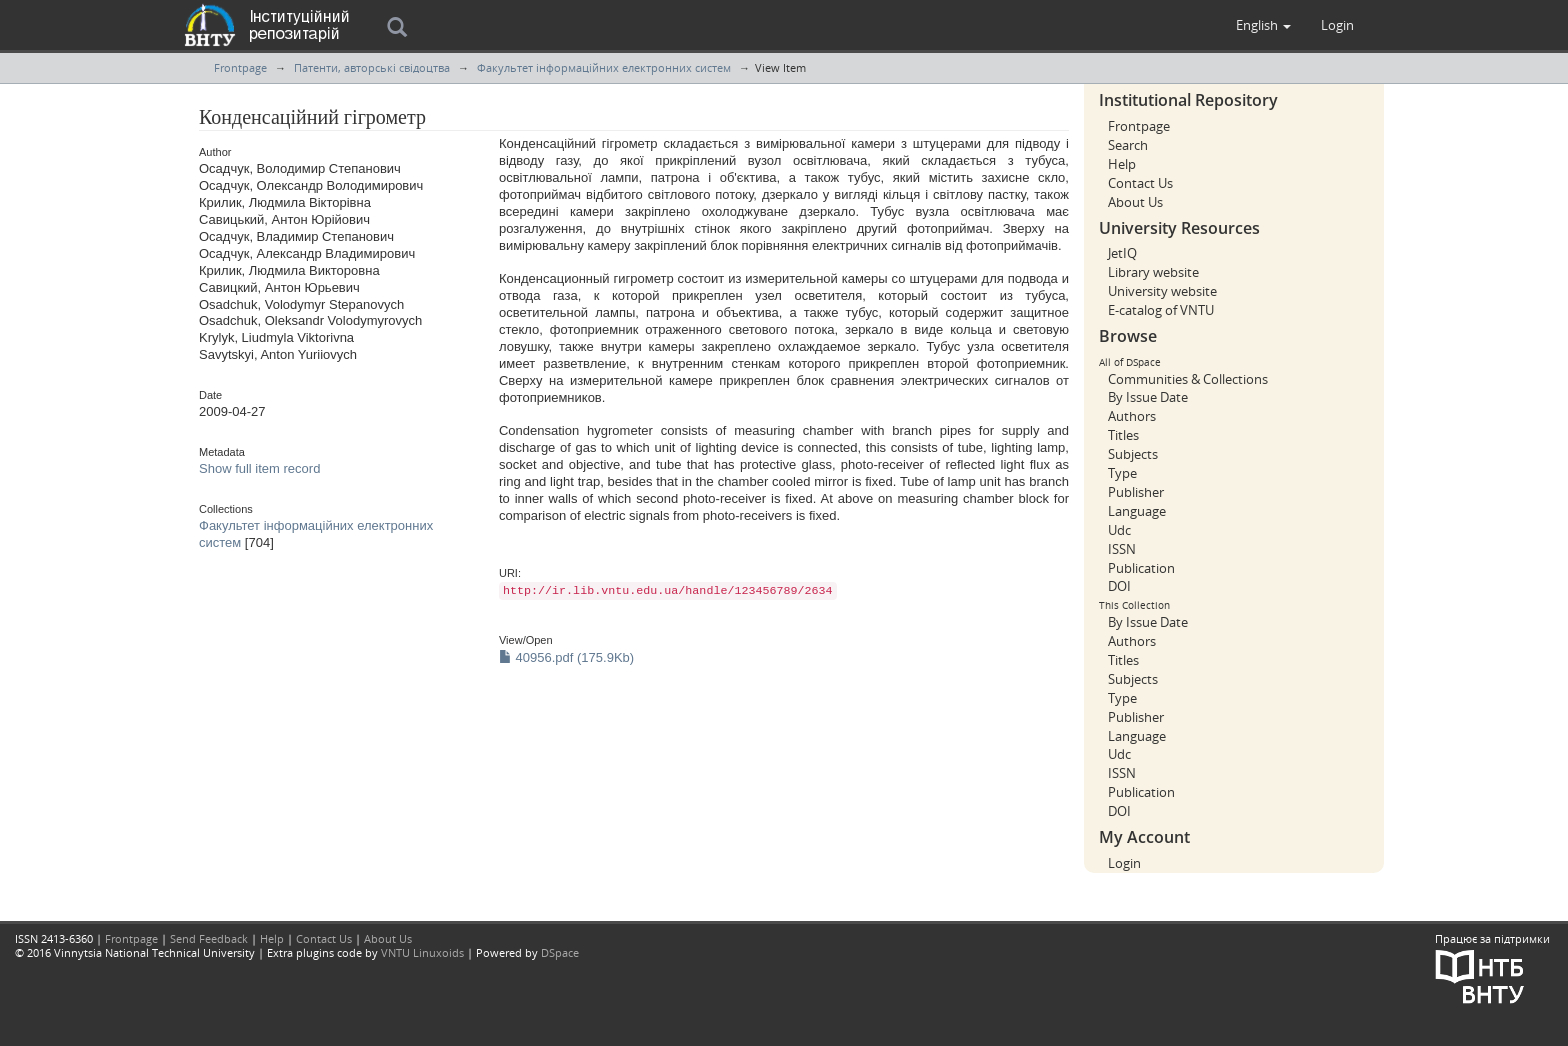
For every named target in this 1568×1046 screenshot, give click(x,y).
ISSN (1122, 549)
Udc (1119, 530)
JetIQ (1122, 253)
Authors (1132, 416)
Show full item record (259, 468)
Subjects (1133, 454)
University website (1162, 291)
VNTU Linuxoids (422, 952)
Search (1128, 145)
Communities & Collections (1188, 379)
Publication (1141, 568)
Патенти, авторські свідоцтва (372, 67)
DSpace (560, 952)
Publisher (1136, 492)
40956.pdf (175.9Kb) (566, 657)
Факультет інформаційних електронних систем (604, 67)
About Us (1135, 202)
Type (1122, 473)
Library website (1153, 272)
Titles (1123, 435)
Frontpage (240, 67)
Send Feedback (209, 938)
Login (1124, 863)
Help (1122, 164)
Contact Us (1140, 183)
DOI (1119, 586)
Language (1137, 511)
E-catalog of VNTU (1161, 310)
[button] (1263, 25)
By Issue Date (1148, 397)
